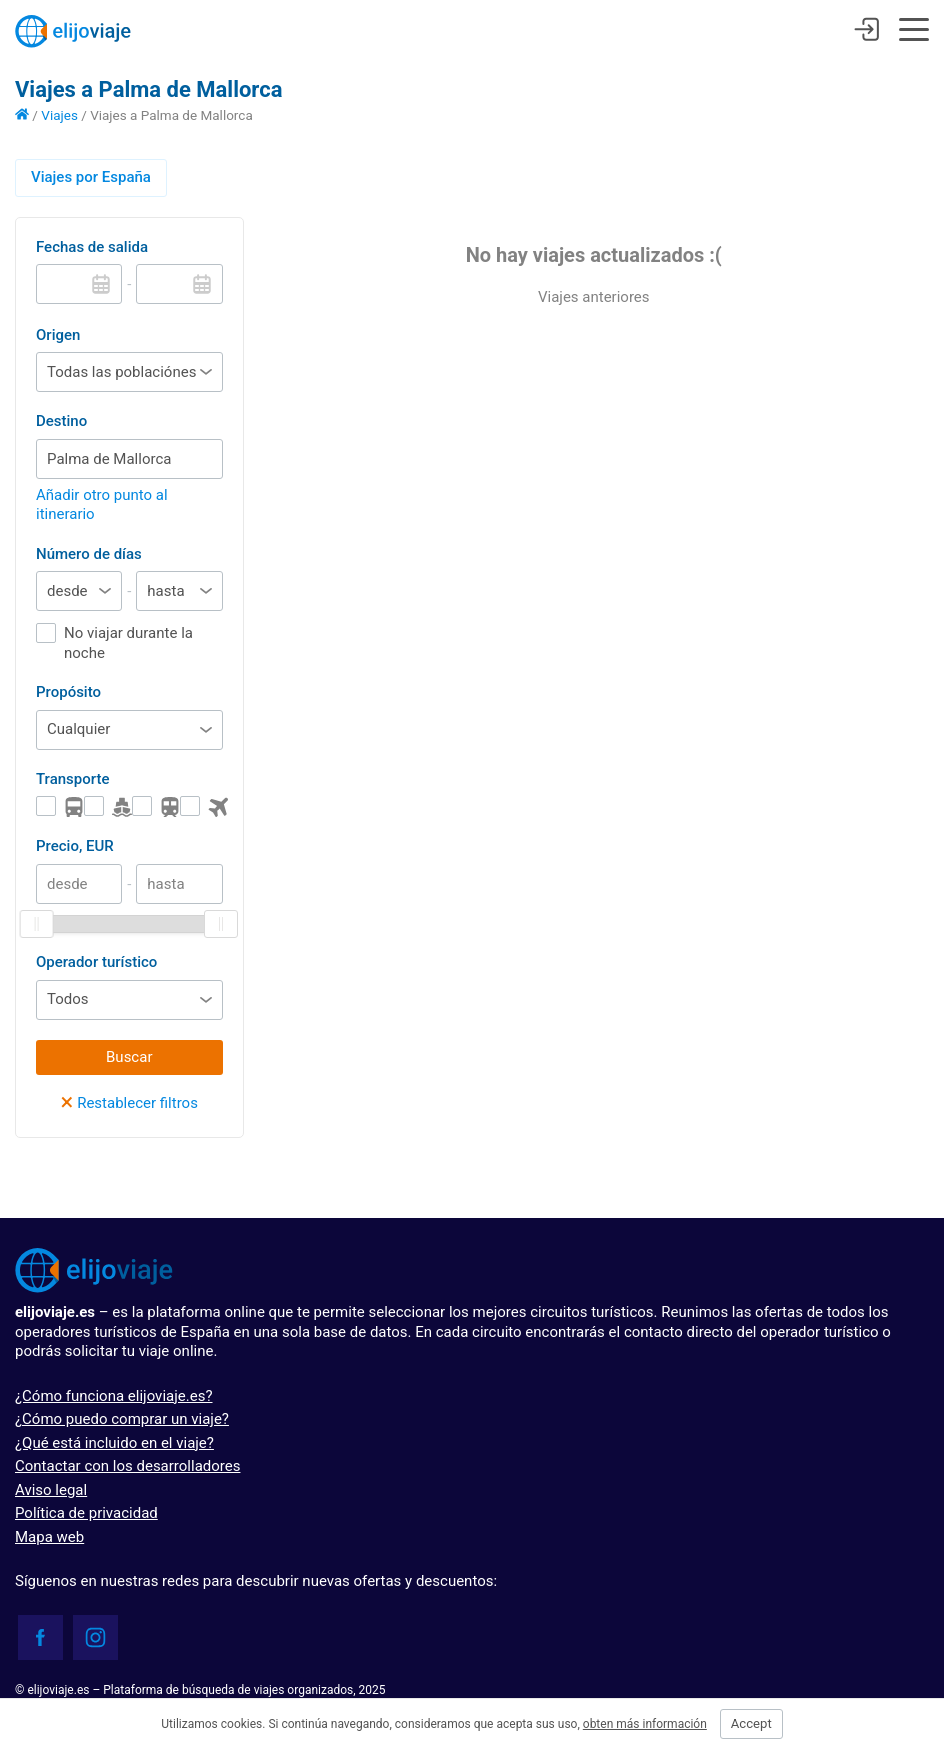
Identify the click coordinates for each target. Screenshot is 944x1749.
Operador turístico (96, 962)
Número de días (89, 554)
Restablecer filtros (129, 1103)
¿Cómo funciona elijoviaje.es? (113, 1396)
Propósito (68, 692)
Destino (61, 421)
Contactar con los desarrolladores (127, 1466)
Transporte (72, 779)
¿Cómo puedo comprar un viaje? (122, 1419)
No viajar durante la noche (128, 643)
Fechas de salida (92, 247)
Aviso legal (51, 1490)
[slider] (37, 924)
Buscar (129, 1057)
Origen (58, 335)
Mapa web (49, 1537)
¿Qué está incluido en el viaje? (114, 1443)
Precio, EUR (75, 846)
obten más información (645, 1724)
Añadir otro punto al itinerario (102, 505)
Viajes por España (91, 177)
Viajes (59, 115)
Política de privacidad (86, 1513)
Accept (751, 1723)
